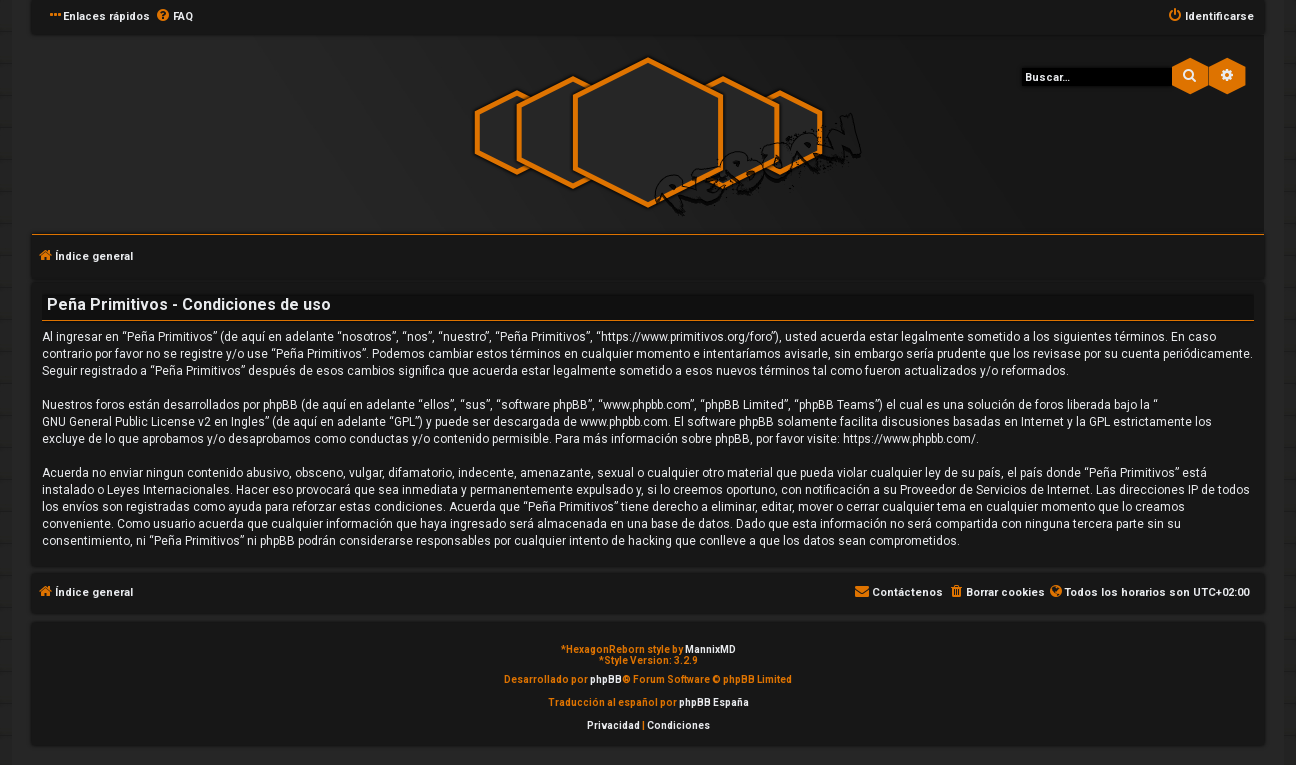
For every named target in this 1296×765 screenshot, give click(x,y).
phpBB (606, 679)
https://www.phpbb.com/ (909, 439)
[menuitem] (174, 17)
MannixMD (710, 649)
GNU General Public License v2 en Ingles (153, 422)
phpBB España (714, 702)
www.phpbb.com (624, 422)
